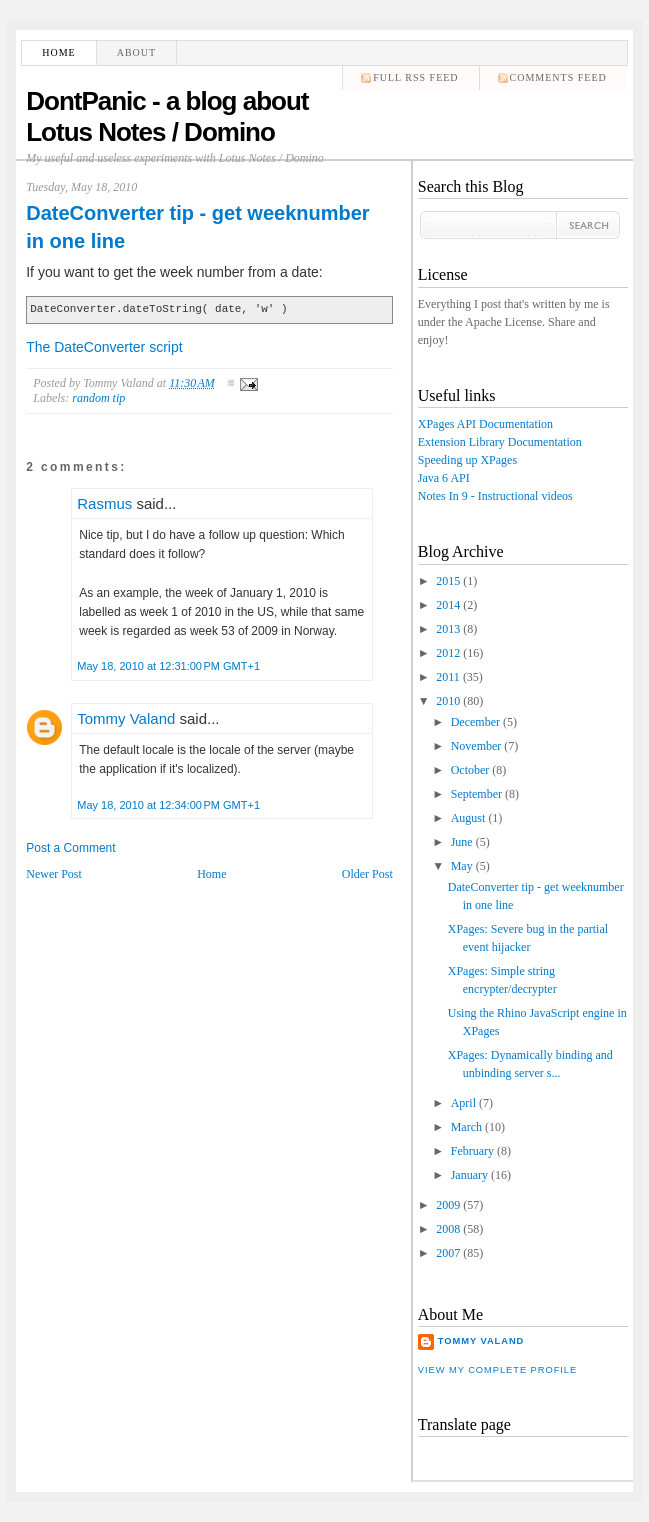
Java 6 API (444, 478)
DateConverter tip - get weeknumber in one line (197, 227)
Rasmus (104, 503)
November (476, 746)
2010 (448, 701)
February (472, 1151)
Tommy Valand (126, 718)
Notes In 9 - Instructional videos (495, 496)
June (462, 842)
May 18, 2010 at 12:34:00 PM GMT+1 (168, 805)
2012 (448, 653)
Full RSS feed (415, 77)
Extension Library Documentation (500, 442)
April (463, 1103)
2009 (448, 1205)
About (136, 52)
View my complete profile (497, 1370)
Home (58, 52)
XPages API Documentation (485, 424)
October (470, 770)
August (468, 818)
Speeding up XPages (467, 460)
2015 (448, 581)
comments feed (558, 77)
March (466, 1127)
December (475, 722)
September (476, 794)
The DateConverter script (104, 347)
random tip (98, 398)
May (462, 866)
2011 (448, 677)
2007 (448, 1253)
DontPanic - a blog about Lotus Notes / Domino (167, 116)
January (469, 1175)
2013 (448, 629)
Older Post (367, 874)
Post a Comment (70, 848)
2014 (448, 605)
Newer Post (54, 874)
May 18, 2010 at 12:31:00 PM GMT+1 (168, 666)
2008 (448, 1229)
